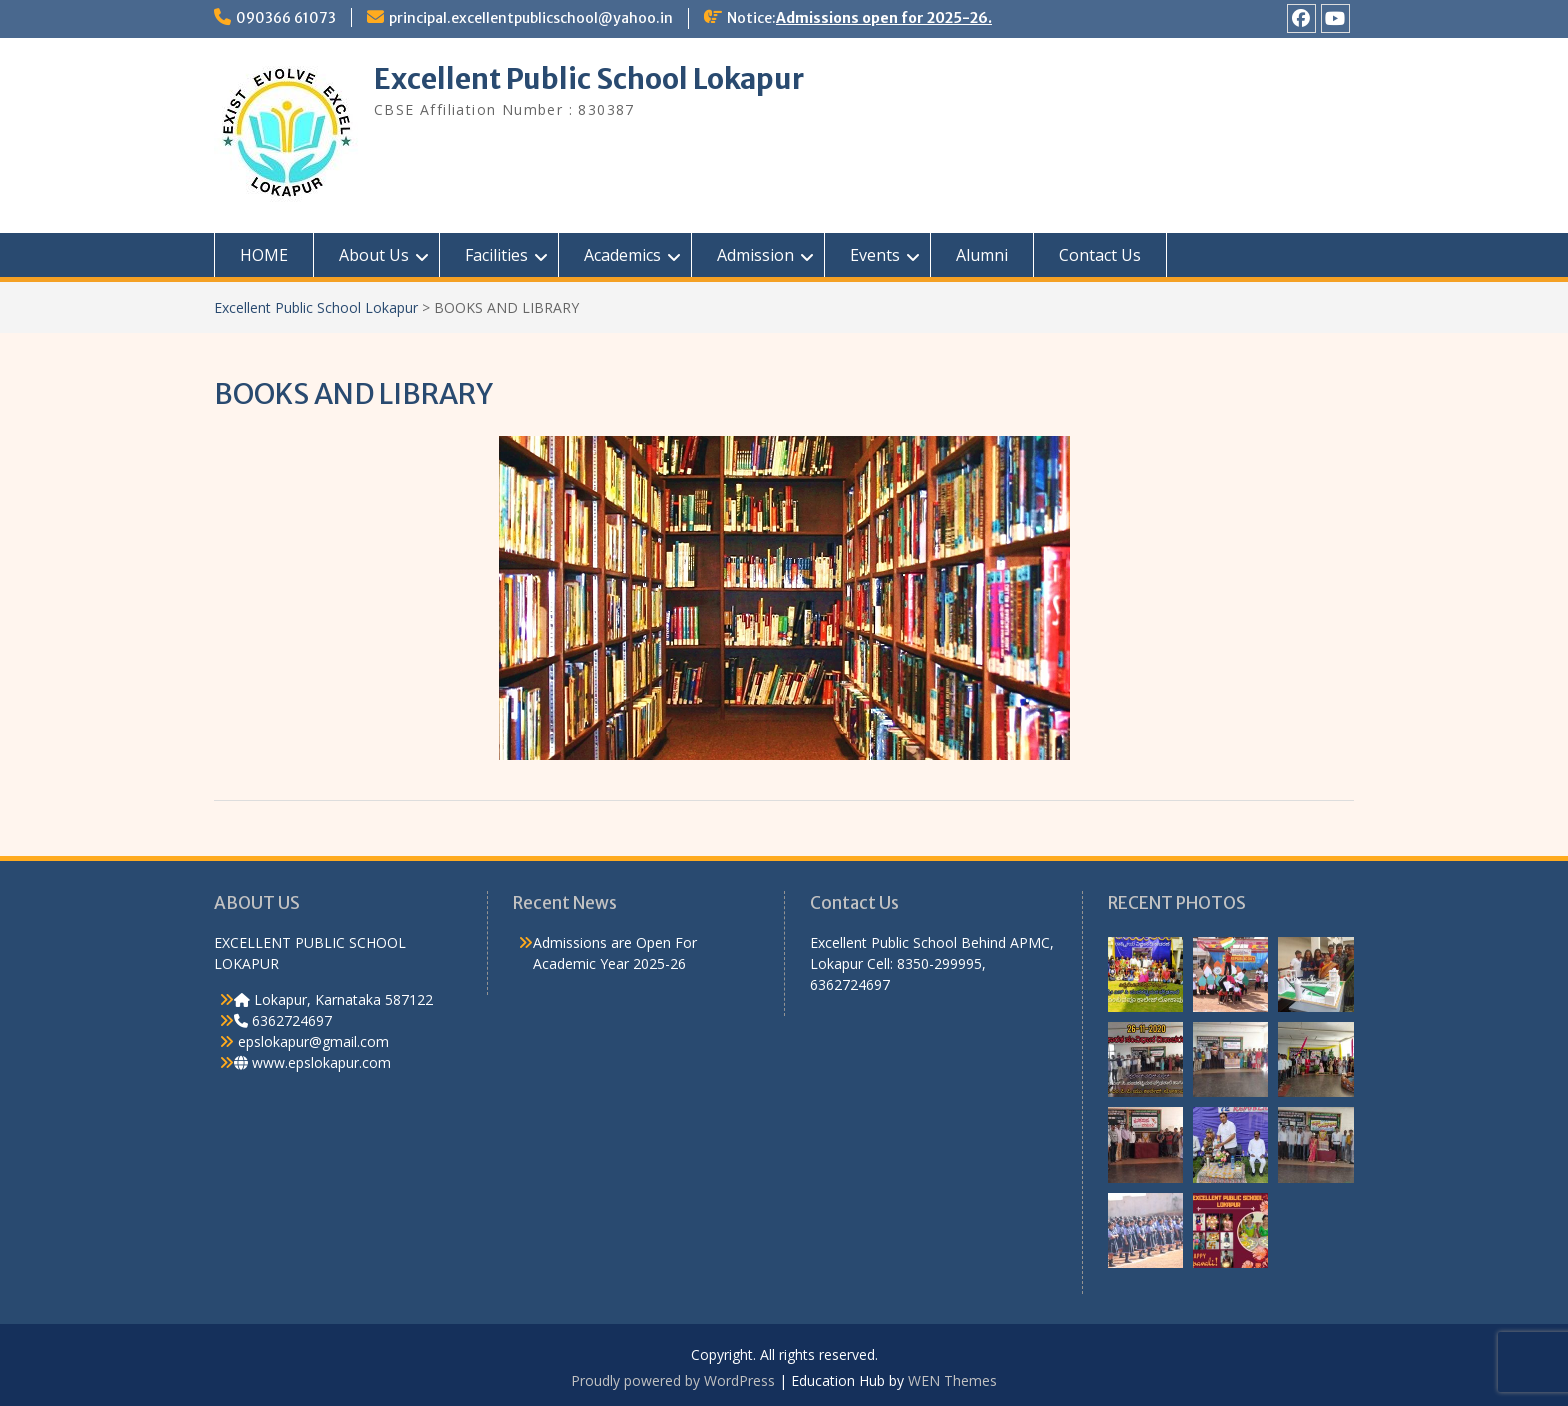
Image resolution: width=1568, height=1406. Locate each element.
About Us (374, 255)
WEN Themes (952, 1380)
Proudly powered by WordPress (673, 1380)
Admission (755, 255)
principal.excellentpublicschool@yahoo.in (531, 18)
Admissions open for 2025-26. (884, 18)
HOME (264, 255)
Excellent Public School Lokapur (589, 79)
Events (875, 255)
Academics (622, 255)
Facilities (496, 255)
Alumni (982, 255)
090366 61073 (286, 18)
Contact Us (1100, 255)
